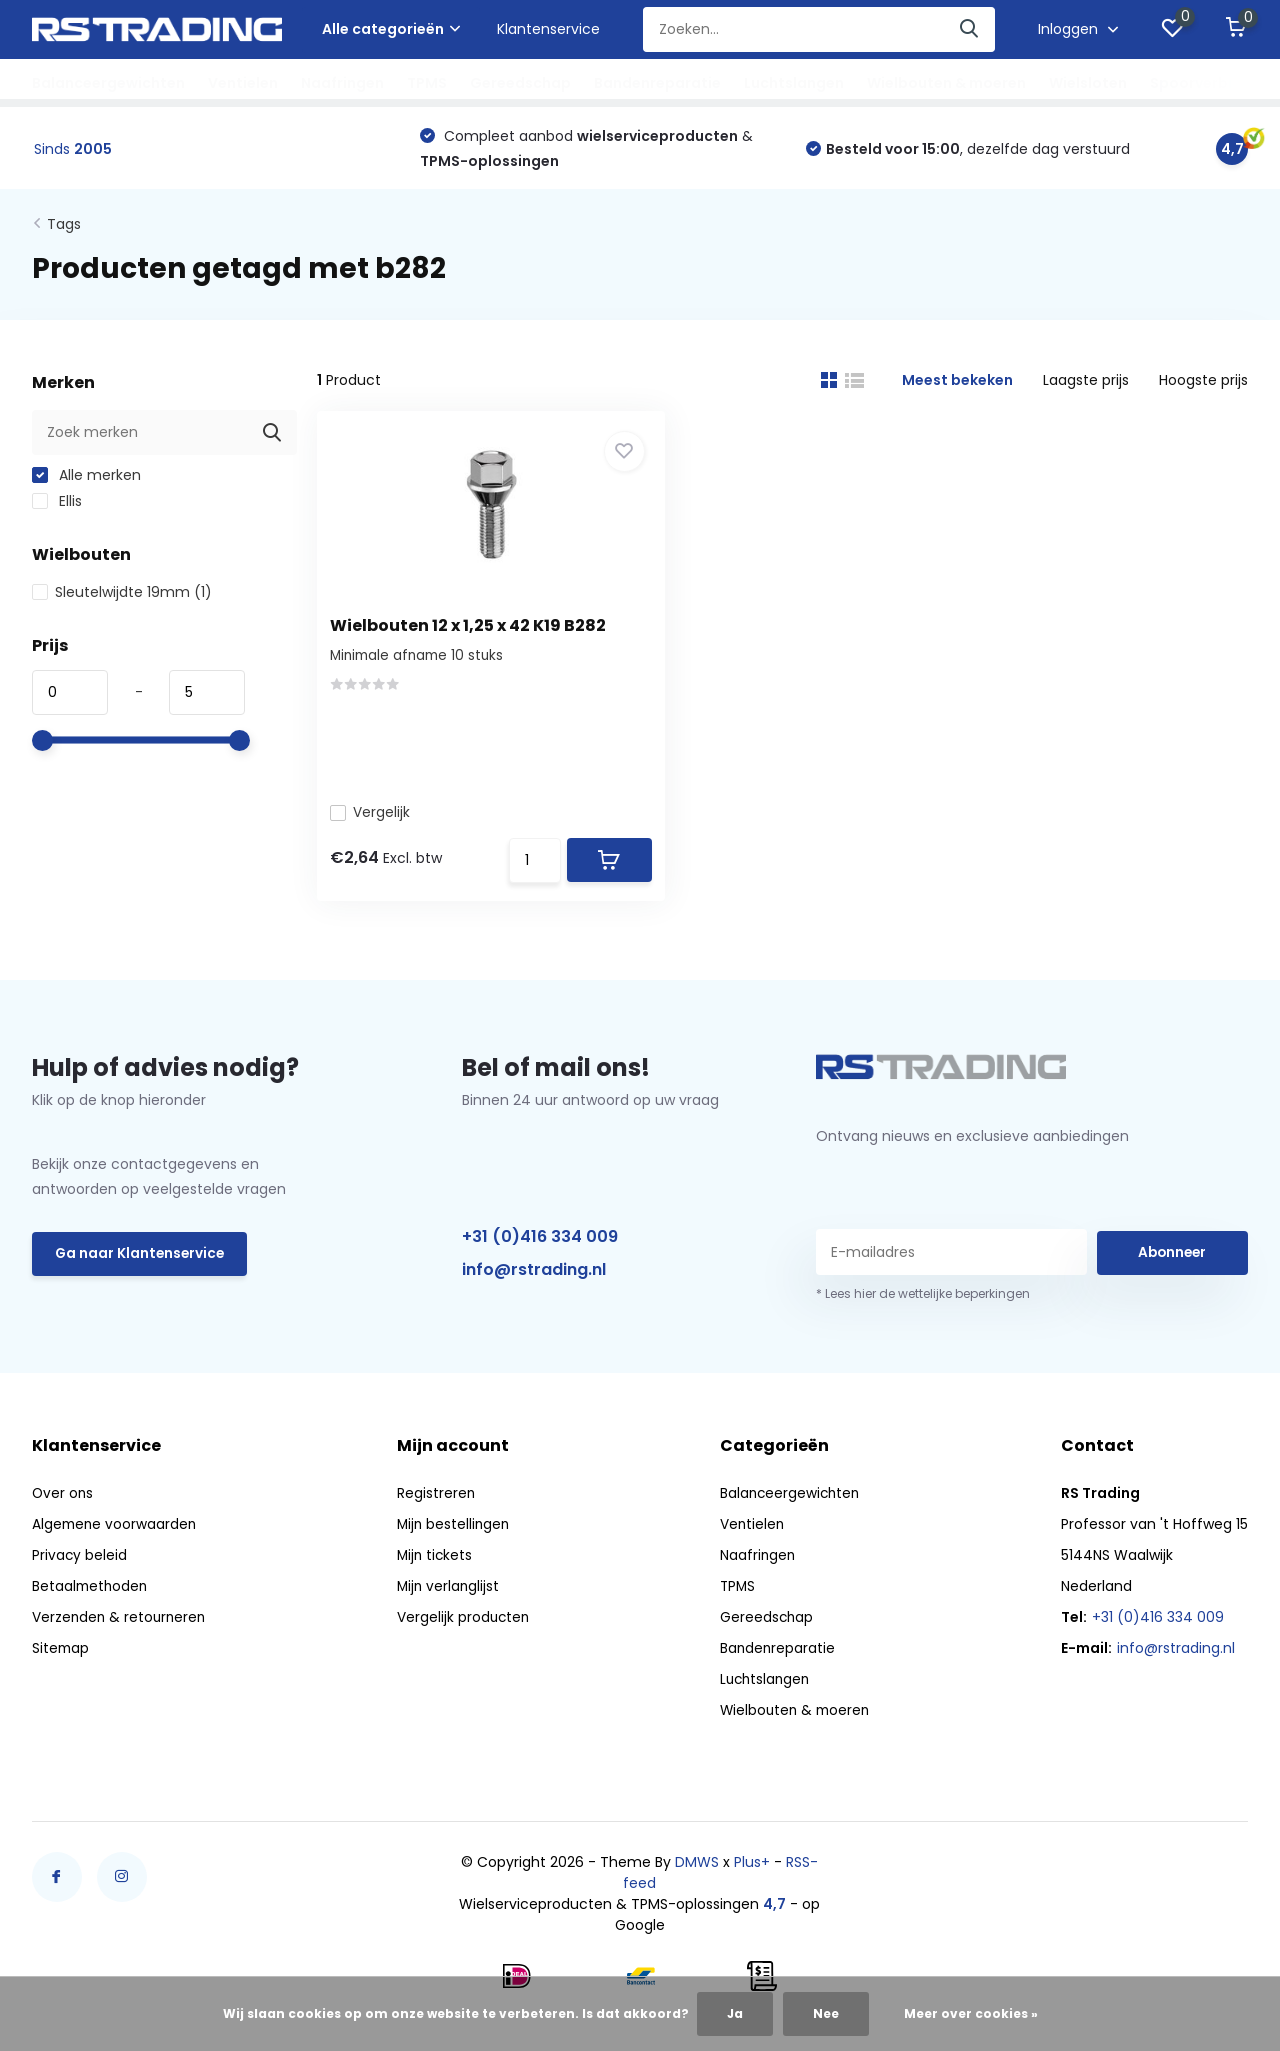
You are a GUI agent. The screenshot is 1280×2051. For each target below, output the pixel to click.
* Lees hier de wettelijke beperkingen (923, 1307)
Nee (826, 2013)
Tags (64, 227)
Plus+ (752, 1876)
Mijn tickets (436, 1569)
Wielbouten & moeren (946, 83)
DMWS (697, 1876)
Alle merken (86, 478)
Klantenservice (548, 29)
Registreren (436, 1507)
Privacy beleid (80, 1569)
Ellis (57, 504)
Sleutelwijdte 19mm (122, 595)
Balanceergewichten (108, 83)
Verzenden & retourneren (121, 1631)
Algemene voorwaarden (116, 1538)
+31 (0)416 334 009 (540, 1249)
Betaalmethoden (91, 1600)
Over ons (63, 1507)
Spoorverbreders (1213, 83)
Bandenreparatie (657, 83)
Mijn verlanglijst (449, 1600)
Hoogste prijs (1203, 383)
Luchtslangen (794, 83)
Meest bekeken (957, 383)
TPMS (427, 83)
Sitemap (61, 1662)
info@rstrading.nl (534, 1282)
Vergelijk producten (464, 1631)
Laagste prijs (1086, 383)
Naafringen (342, 83)
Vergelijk (377, 782)
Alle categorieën (391, 29)
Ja (735, 2013)
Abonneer (1172, 1265)
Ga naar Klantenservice (141, 1268)
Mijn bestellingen (455, 1538)
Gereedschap (520, 83)
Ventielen (243, 83)
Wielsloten (1088, 83)
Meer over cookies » (971, 2013)
